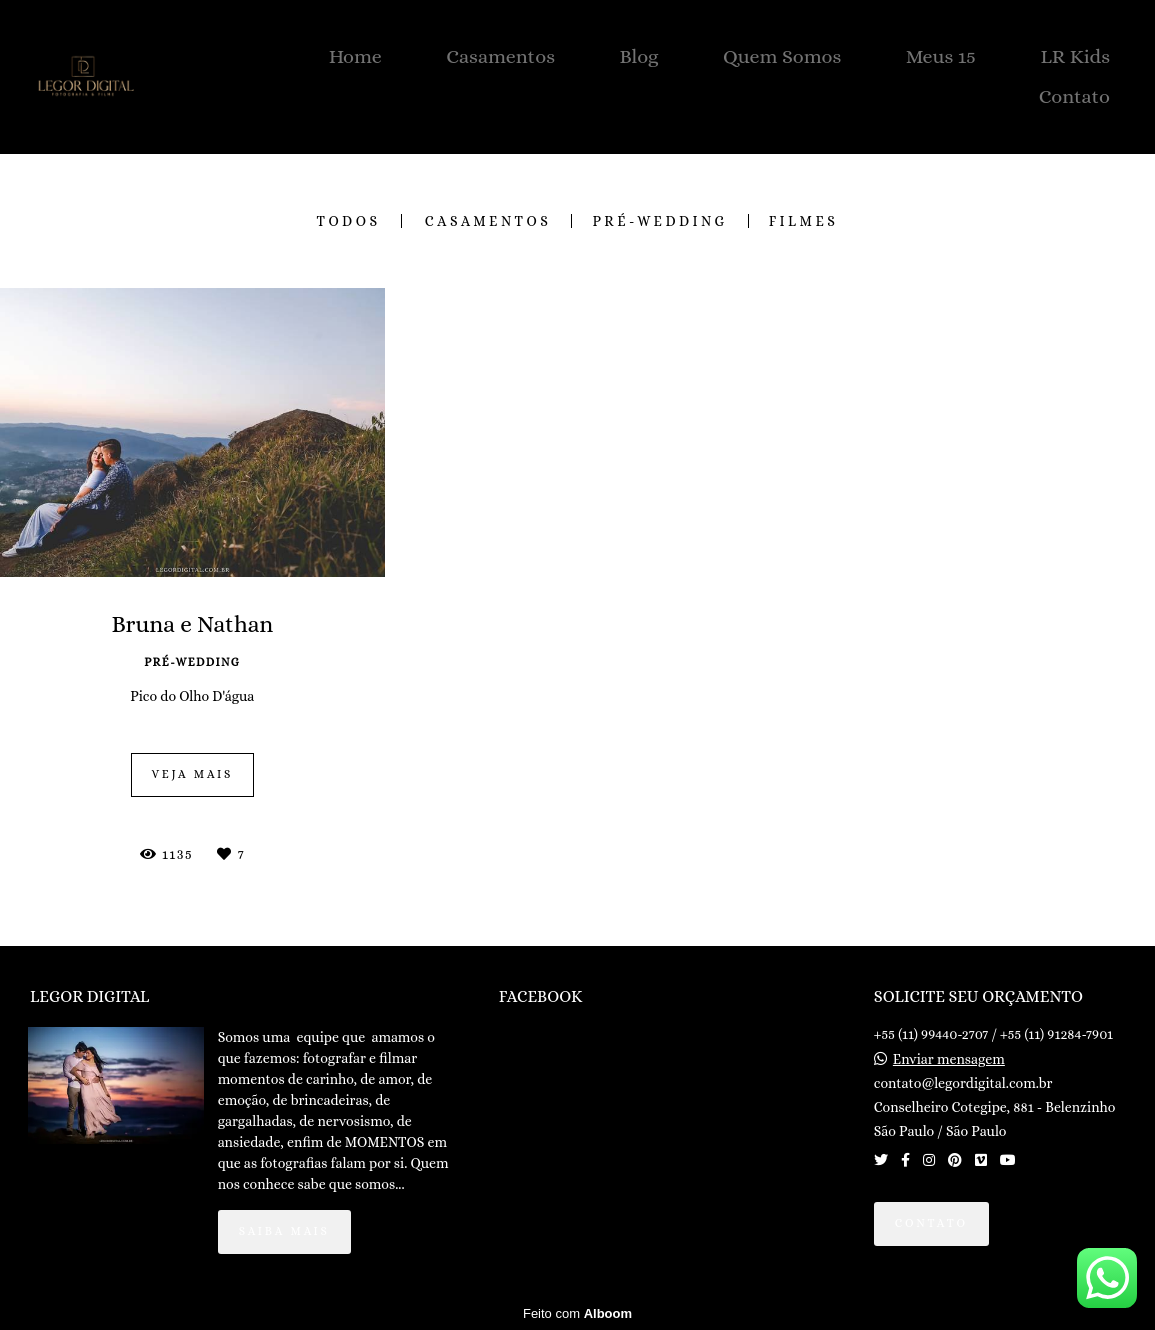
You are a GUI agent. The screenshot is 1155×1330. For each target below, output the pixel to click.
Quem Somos (782, 56)
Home (355, 56)
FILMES (804, 221)
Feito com (577, 1313)
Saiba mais (284, 1231)
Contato (1074, 96)
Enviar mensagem (949, 1059)
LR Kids (1075, 56)
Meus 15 (941, 56)
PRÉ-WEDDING (659, 221)
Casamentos (500, 56)
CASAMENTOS (488, 221)
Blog (638, 56)
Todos (349, 221)
